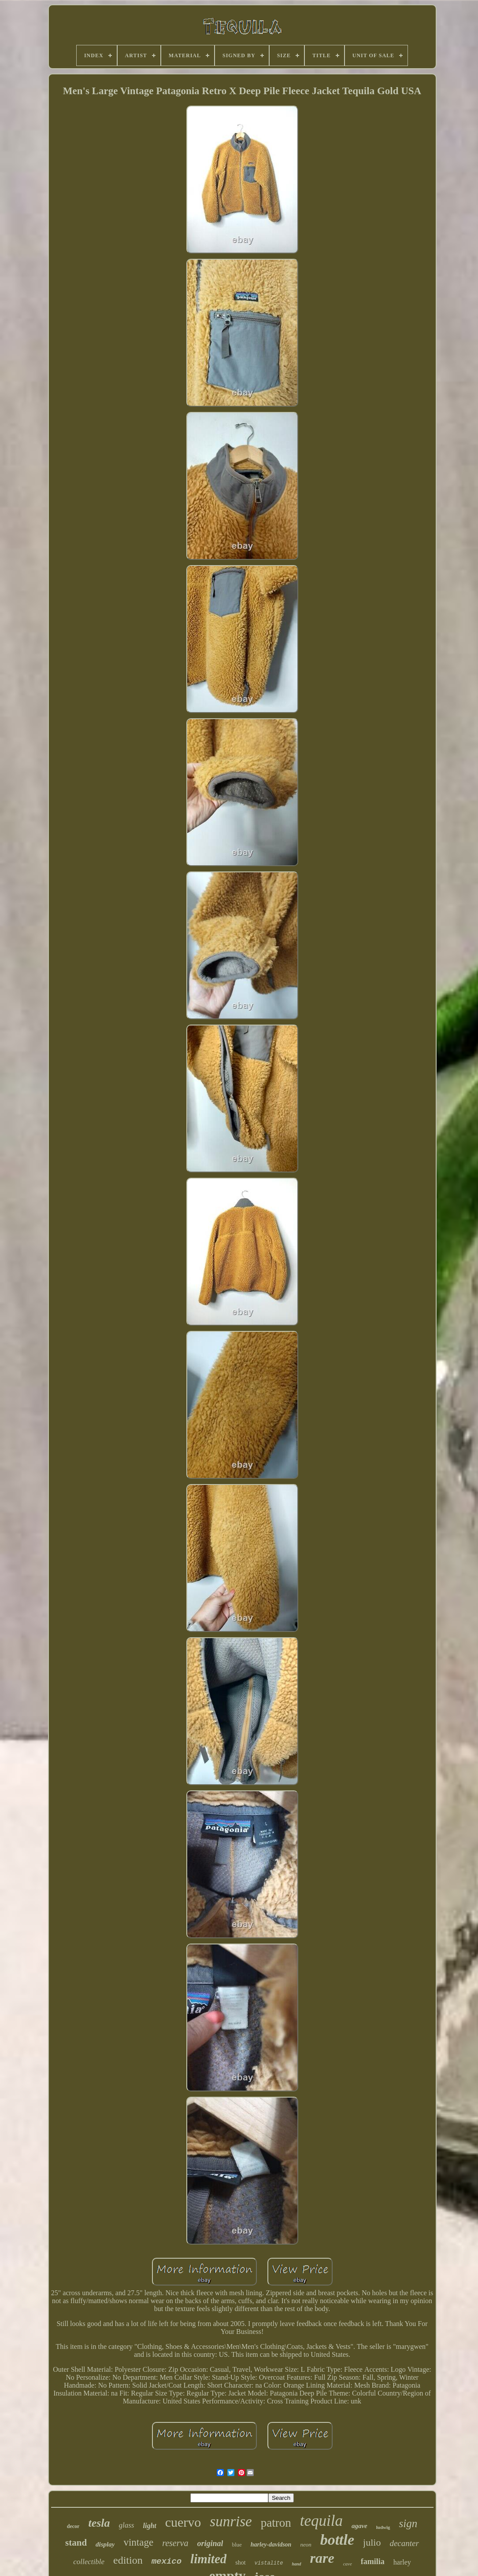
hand (296, 2563)
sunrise (231, 2521)
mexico (167, 2561)
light (149, 2525)
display (105, 2544)
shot (240, 2562)
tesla (99, 2523)
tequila (321, 2520)
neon (305, 2544)
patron (276, 2522)
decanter (404, 2543)
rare (322, 2558)
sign (408, 2523)
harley (402, 2562)
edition (128, 2560)
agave (359, 2525)
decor (73, 2526)
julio (372, 2542)
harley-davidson (271, 2544)
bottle (337, 2540)
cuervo (183, 2522)
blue (236, 2544)
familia (373, 2561)
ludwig (383, 2527)
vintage (138, 2542)
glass (126, 2525)
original (210, 2543)
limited (208, 2559)
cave (347, 2563)
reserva (175, 2543)
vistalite (269, 2563)
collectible (88, 2562)
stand (76, 2542)
